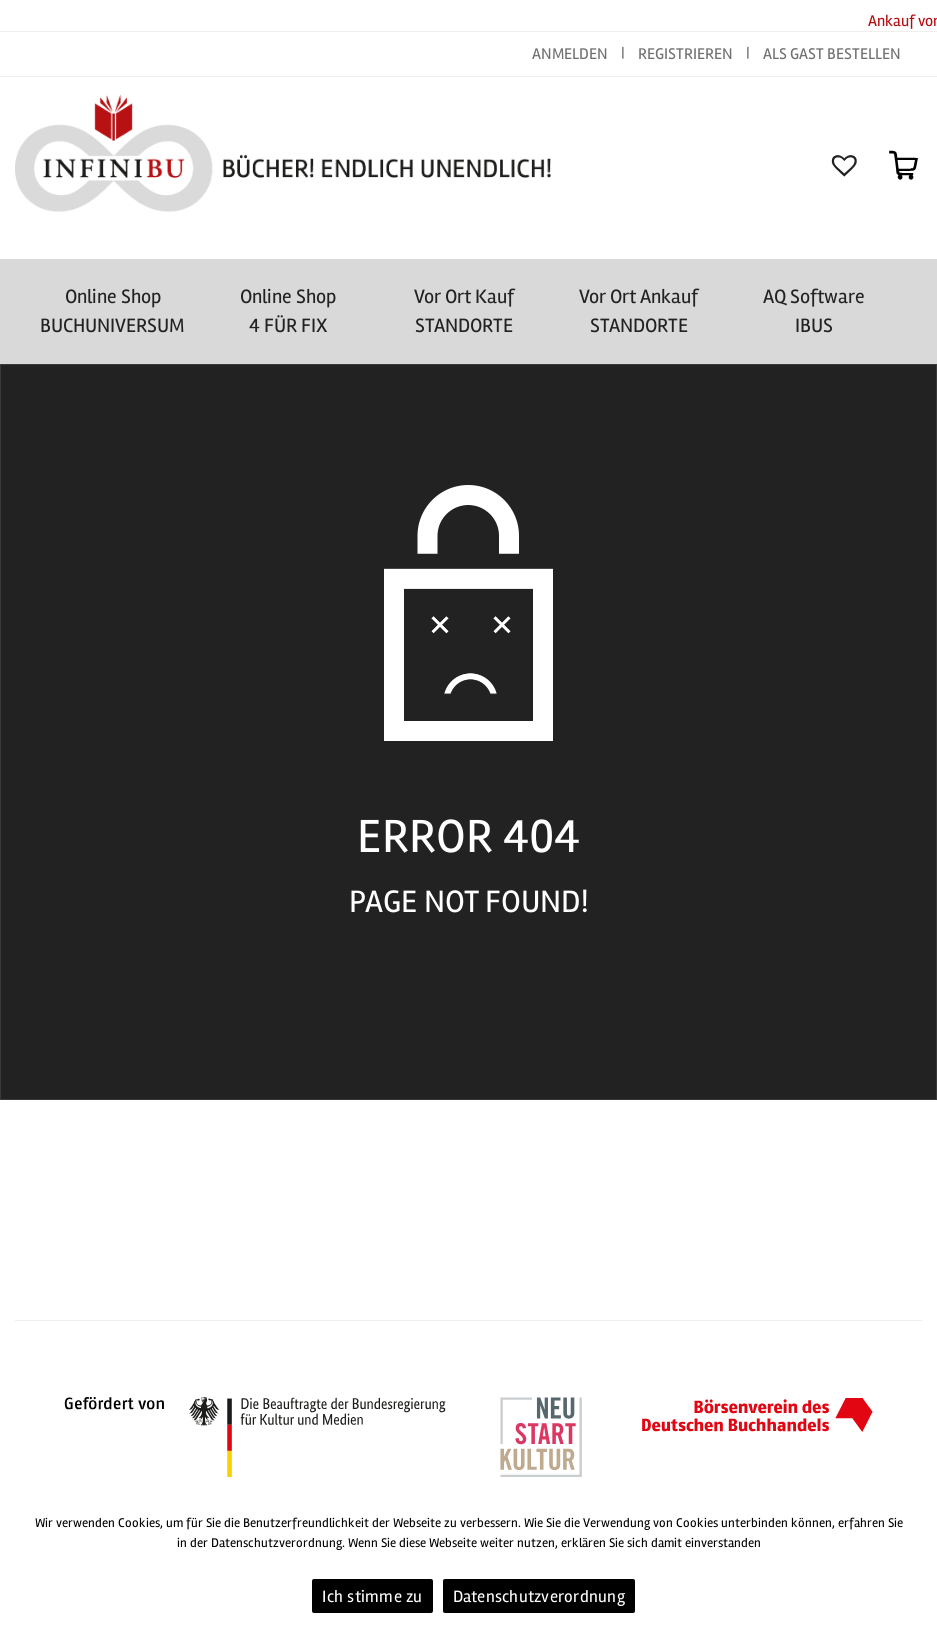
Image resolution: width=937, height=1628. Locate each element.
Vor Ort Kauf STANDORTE (464, 311)
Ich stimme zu (372, 1596)
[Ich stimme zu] (912, 1563)
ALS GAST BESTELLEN (832, 54)
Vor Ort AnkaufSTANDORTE (638, 311)
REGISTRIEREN (685, 54)
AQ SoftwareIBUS (814, 311)
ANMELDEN (571, 54)
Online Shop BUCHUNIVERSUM (112, 311)
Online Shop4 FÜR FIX (288, 311)
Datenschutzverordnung (539, 1596)
